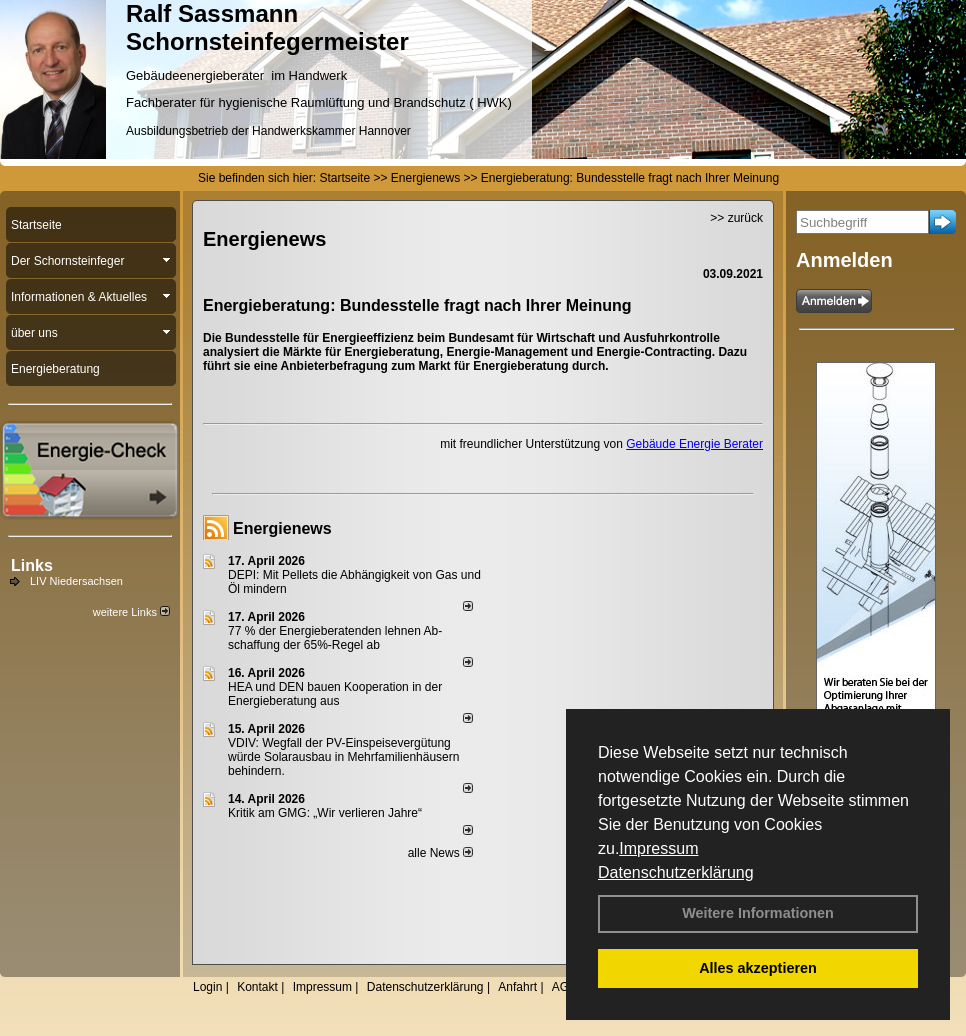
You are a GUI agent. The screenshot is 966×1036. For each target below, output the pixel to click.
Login (207, 987)
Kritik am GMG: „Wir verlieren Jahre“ (325, 813)
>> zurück (736, 218)
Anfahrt (517, 987)
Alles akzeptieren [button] (758, 968)
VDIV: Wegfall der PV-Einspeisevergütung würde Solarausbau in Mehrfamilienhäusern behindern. (343, 757)
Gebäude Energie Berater (694, 444)
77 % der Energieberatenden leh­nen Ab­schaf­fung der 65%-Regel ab (335, 638)
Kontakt (257, 987)
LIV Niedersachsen (76, 581)
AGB (564, 987)
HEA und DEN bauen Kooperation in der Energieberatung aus (335, 694)
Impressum (658, 848)
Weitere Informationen (758, 913)
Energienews (282, 528)
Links (32, 565)
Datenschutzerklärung (676, 872)
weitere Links (131, 612)
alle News (440, 853)
